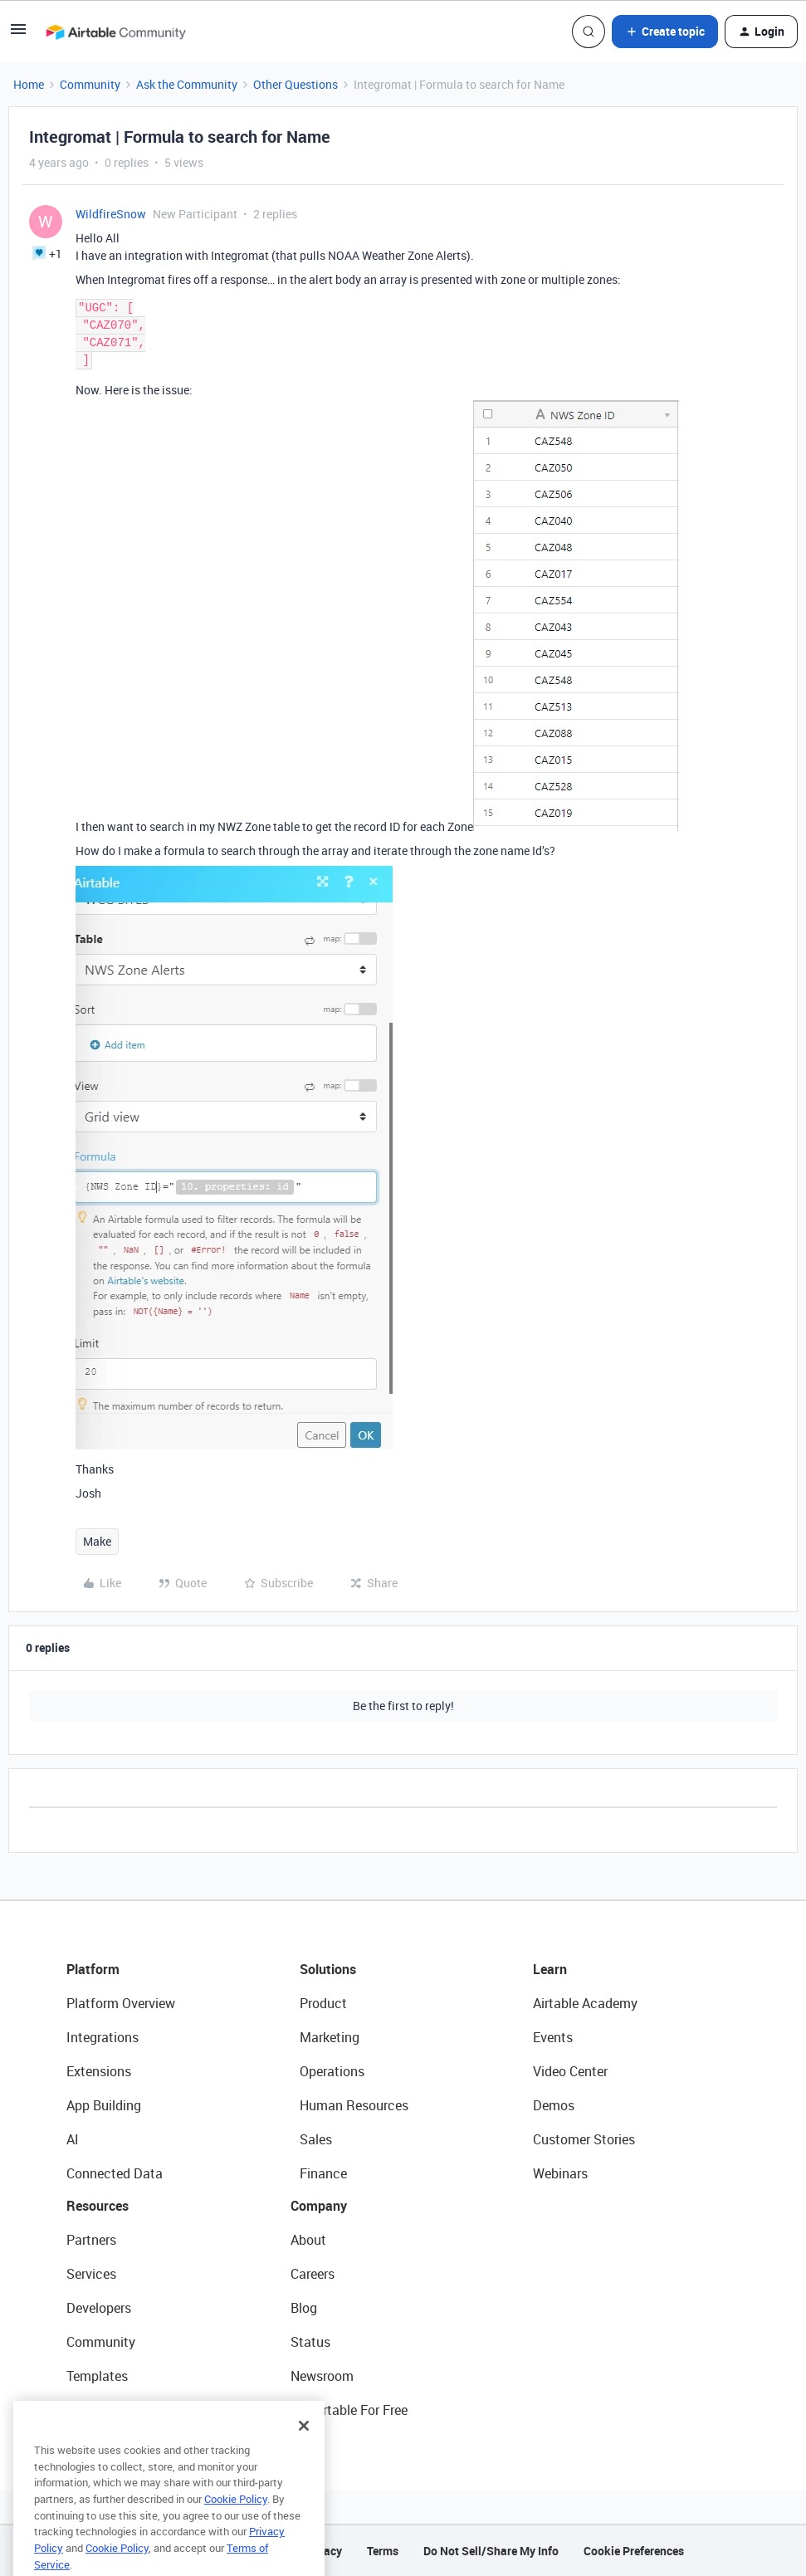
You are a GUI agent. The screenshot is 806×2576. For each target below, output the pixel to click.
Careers (313, 2274)
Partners (91, 2240)
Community (90, 84)
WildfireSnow (111, 214)
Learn (550, 1969)
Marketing (329, 2037)
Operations (332, 2071)
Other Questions (295, 84)
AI (72, 2139)
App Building (103, 2105)
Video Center (570, 2071)
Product (323, 2003)
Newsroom (322, 2376)
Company (319, 2206)
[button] (18, 34)
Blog (304, 2308)
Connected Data (114, 2173)
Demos (553, 2105)
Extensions (98, 2071)
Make (97, 1541)
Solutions (328, 1969)
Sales (316, 2139)
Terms (382, 2551)
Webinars (560, 2173)
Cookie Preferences (634, 2551)
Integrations (102, 2037)
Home (28, 84)
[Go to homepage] (115, 31)
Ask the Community (186, 84)
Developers (98, 2308)
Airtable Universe (116, 2410)
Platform (93, 1969)
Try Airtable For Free (349, 2410)
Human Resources (354, 2105)
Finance (323, 2173)
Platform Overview (120, 2003)
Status (310, 2342)
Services (91, 2274)
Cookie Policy (235, 2521)
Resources (97, 2206)
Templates (97, 2376)
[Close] (304, 2448)
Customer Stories (584, 2139)
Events (553, 2037)
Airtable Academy (585, 2003)
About (308, 2240)
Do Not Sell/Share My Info (491, 2551)
